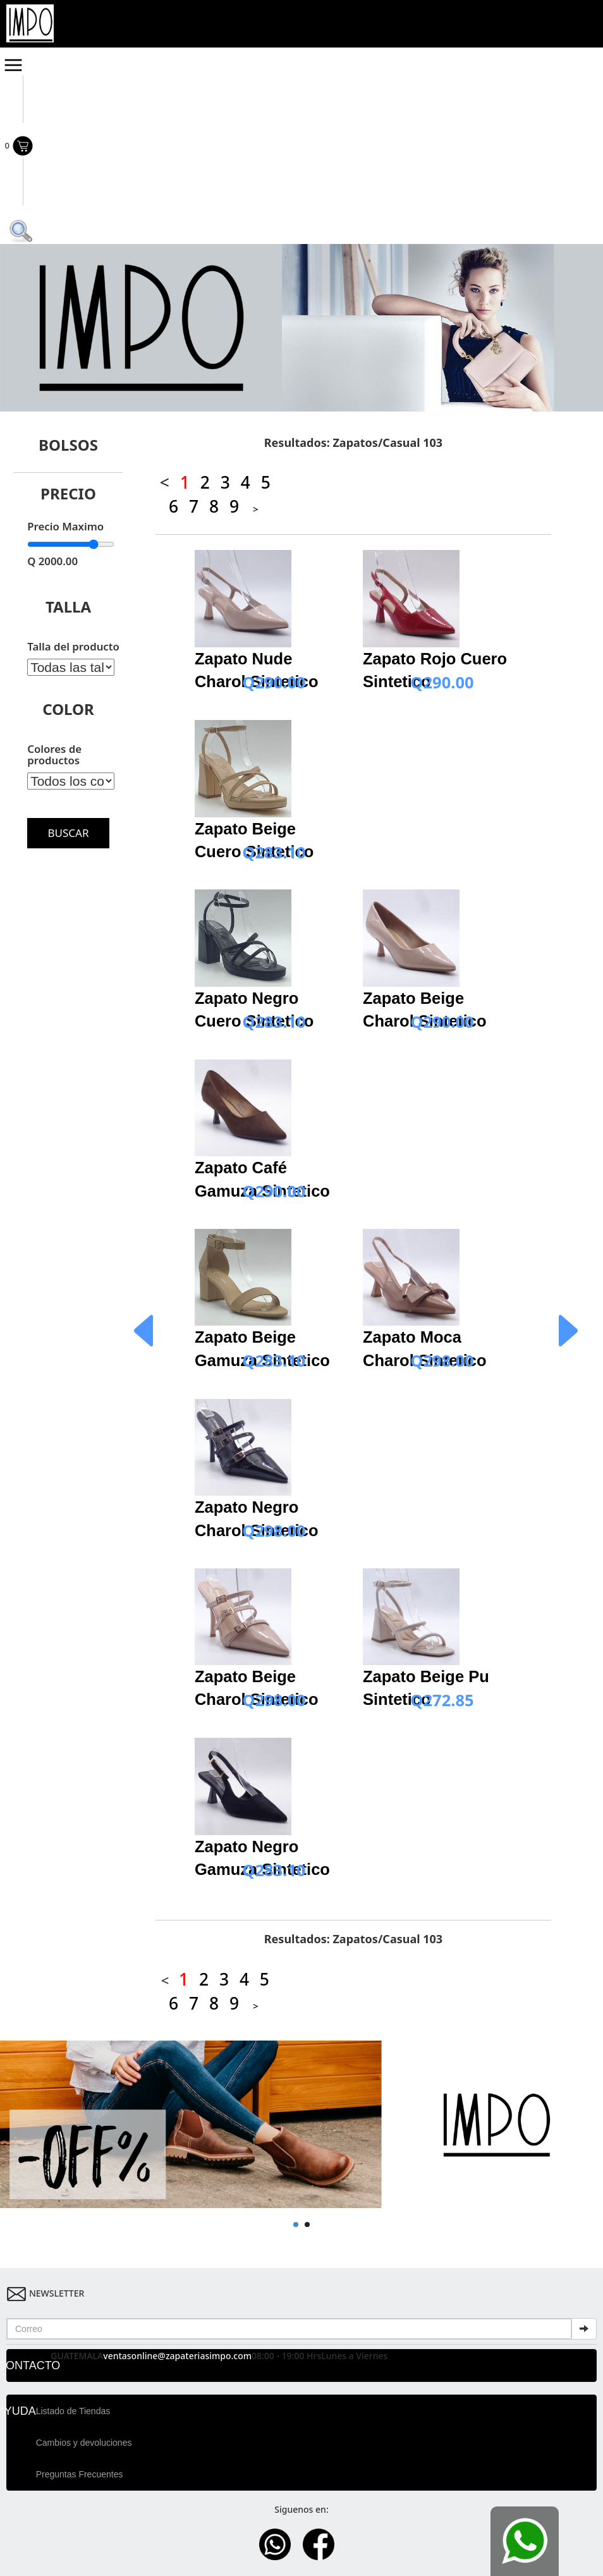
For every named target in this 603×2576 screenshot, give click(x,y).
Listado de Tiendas (73, 2411)
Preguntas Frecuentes (79, 2474)
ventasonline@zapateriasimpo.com (177, 2356)
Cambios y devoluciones (84, 2443)
